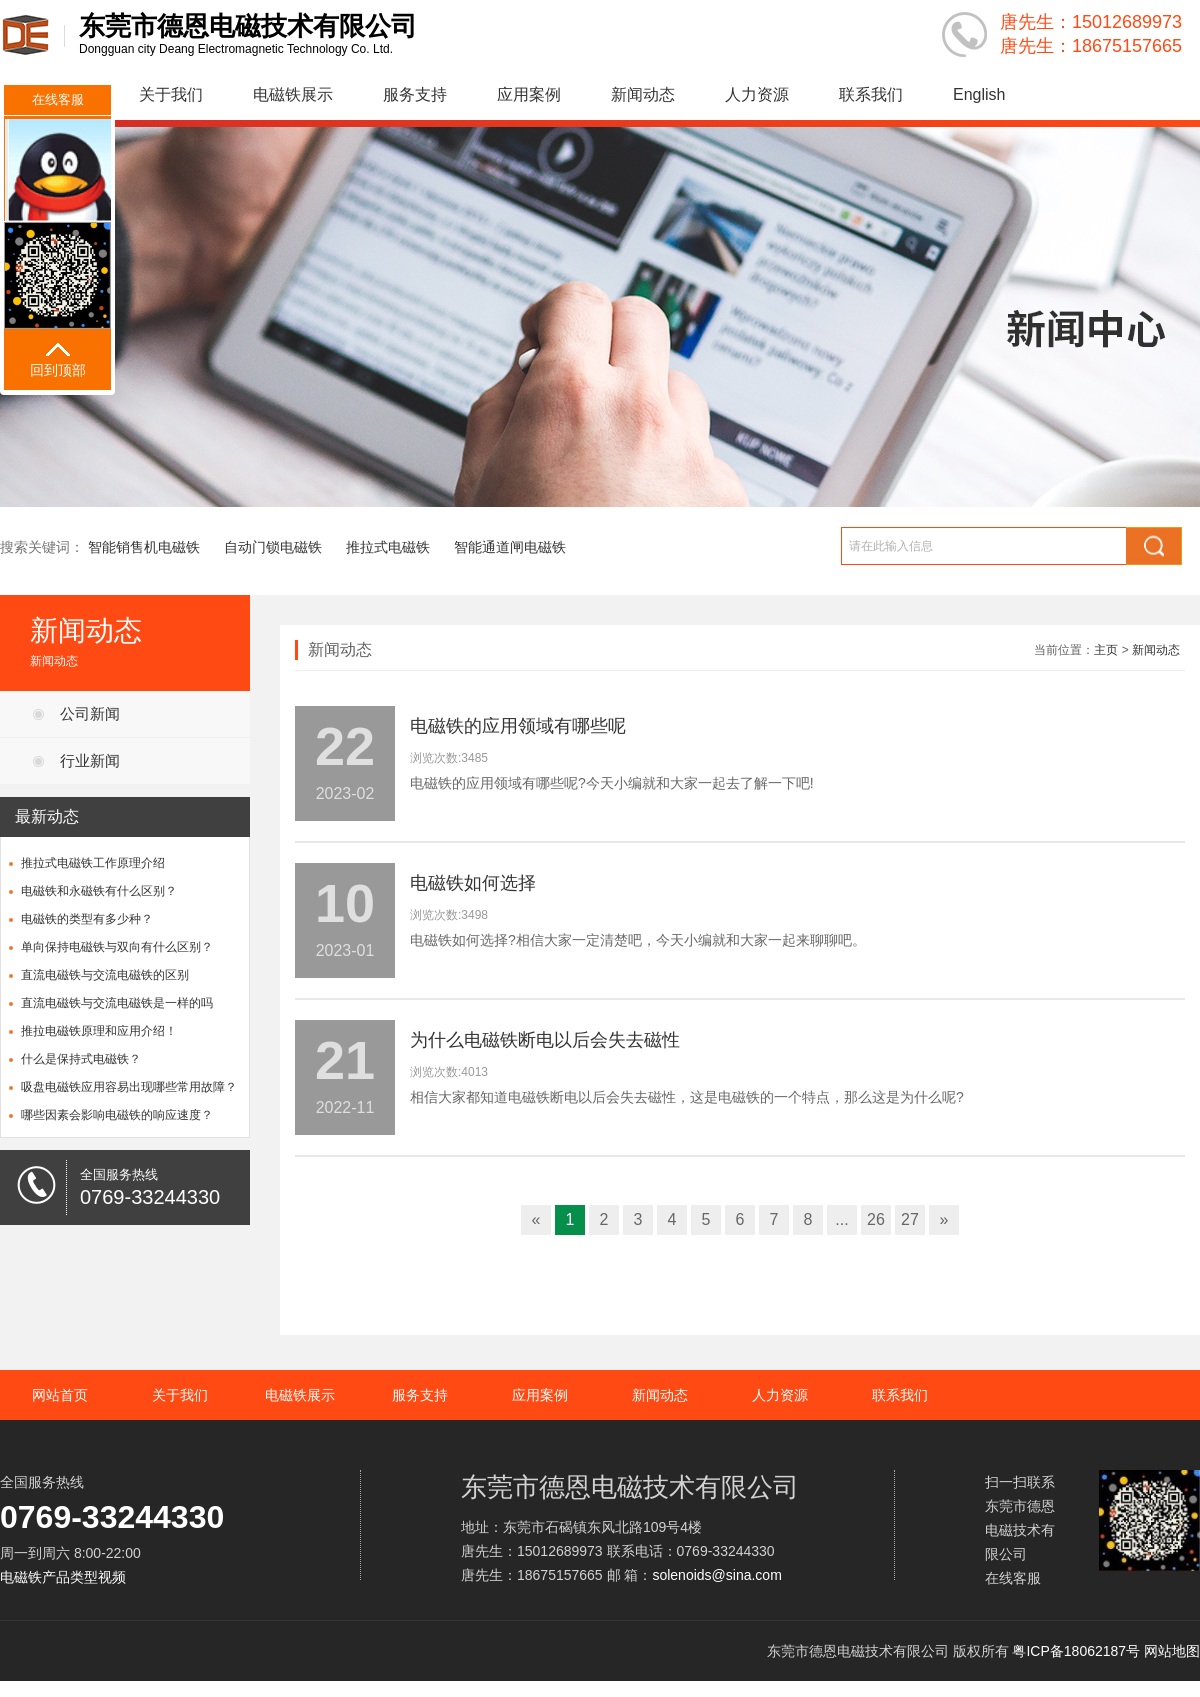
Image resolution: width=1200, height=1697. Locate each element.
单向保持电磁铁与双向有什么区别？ (117, 947)
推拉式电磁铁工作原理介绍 (93, 863)
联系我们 (871, 94)
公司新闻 (90, 713)
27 (910, 1219)
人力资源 (757, 94)
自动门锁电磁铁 (273, 547)
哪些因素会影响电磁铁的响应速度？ (117, 1115)
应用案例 (529, 94)
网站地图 (1172, 1651)
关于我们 (171, 94)
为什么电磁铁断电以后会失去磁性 (545, 1040)
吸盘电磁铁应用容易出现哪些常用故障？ (129, 1087)
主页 (1106, 650)
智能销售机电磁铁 (144, 547)
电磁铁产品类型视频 (63, 1577)
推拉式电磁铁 (388, 547)
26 (876, 1219)
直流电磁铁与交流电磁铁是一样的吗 (117, 1003)
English (979, 94)
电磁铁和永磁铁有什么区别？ (99, 891)
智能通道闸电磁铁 (510, 547)
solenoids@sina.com (716, 1575)
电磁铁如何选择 (473, 883)
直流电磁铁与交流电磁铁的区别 (105, 975)
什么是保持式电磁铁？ (81, 1059)
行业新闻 (90, 760)
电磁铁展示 (293, 94)
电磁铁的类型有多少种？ (87, 919)
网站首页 (60, 1395)
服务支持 (415, 94)
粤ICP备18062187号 (1076, 1651)
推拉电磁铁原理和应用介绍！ (99, 1031)
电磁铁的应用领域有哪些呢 (518, 726)
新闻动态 (643, 94)
